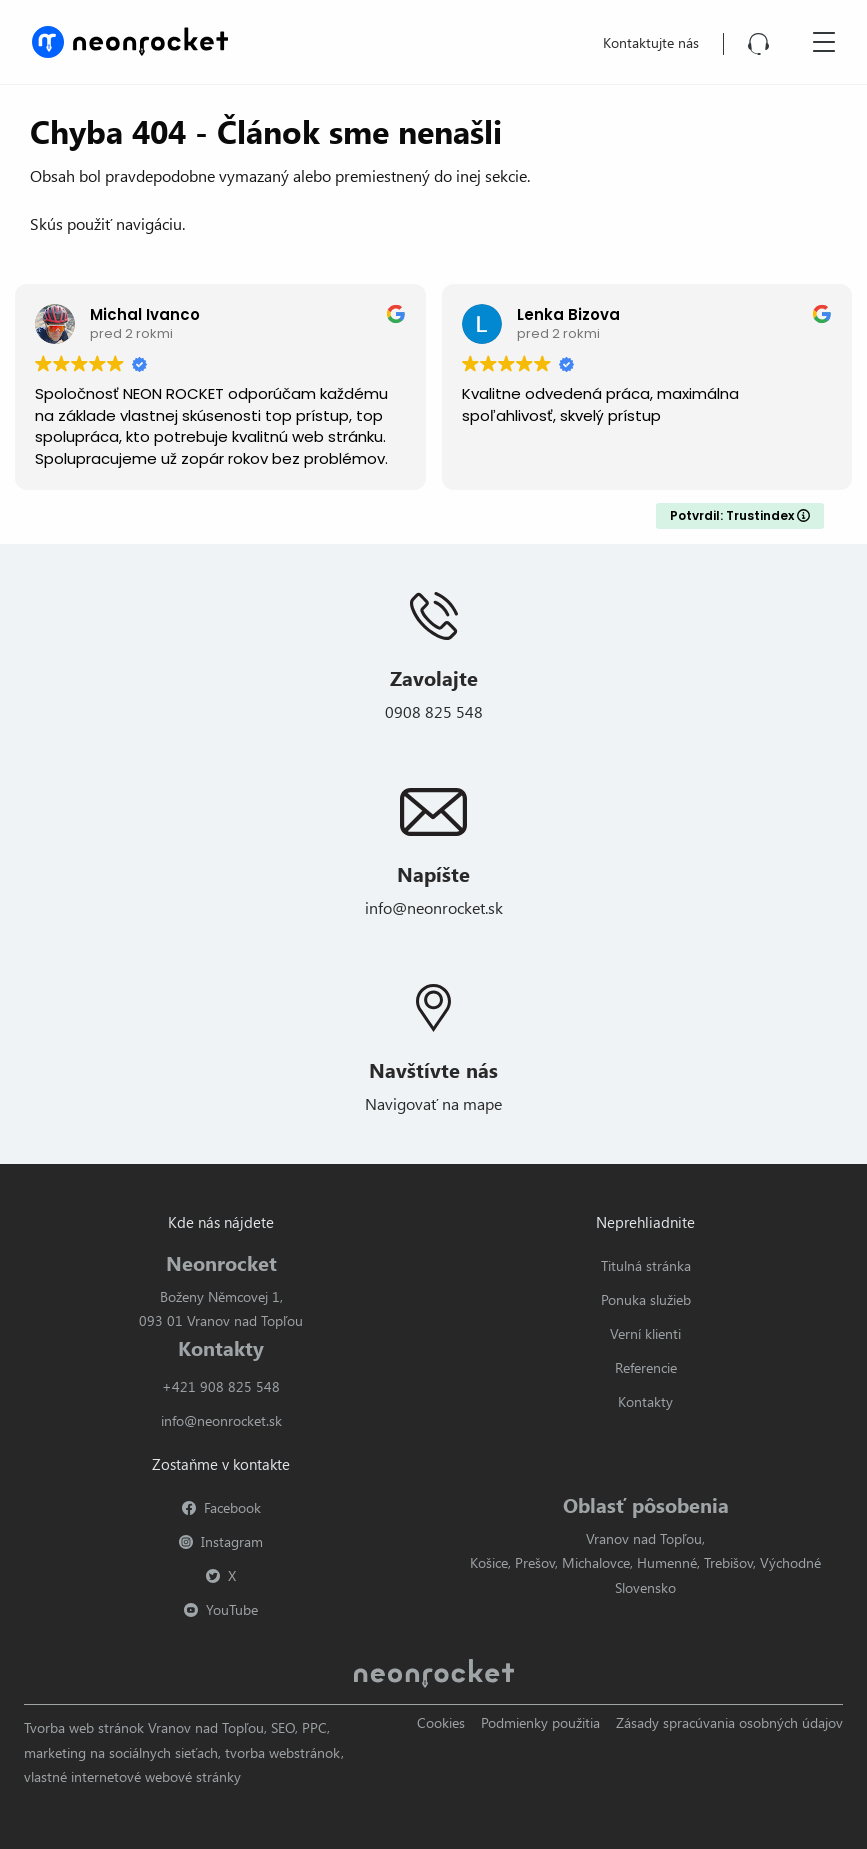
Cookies (441, 1722)
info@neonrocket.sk (434, 907)
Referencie (646, 1367)
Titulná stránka (646, 1265)
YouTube (221, 1609)
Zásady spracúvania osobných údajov (729, 1722)
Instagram (221, 1541)
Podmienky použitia (540, 1722)
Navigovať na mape (433, 1103)
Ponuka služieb (646, 1299)
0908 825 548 (434, 711)
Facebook (221, 1507)
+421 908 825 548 (221, 1386)
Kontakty (645, 1401)
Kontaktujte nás (651, 42)
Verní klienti (645, 1333)
